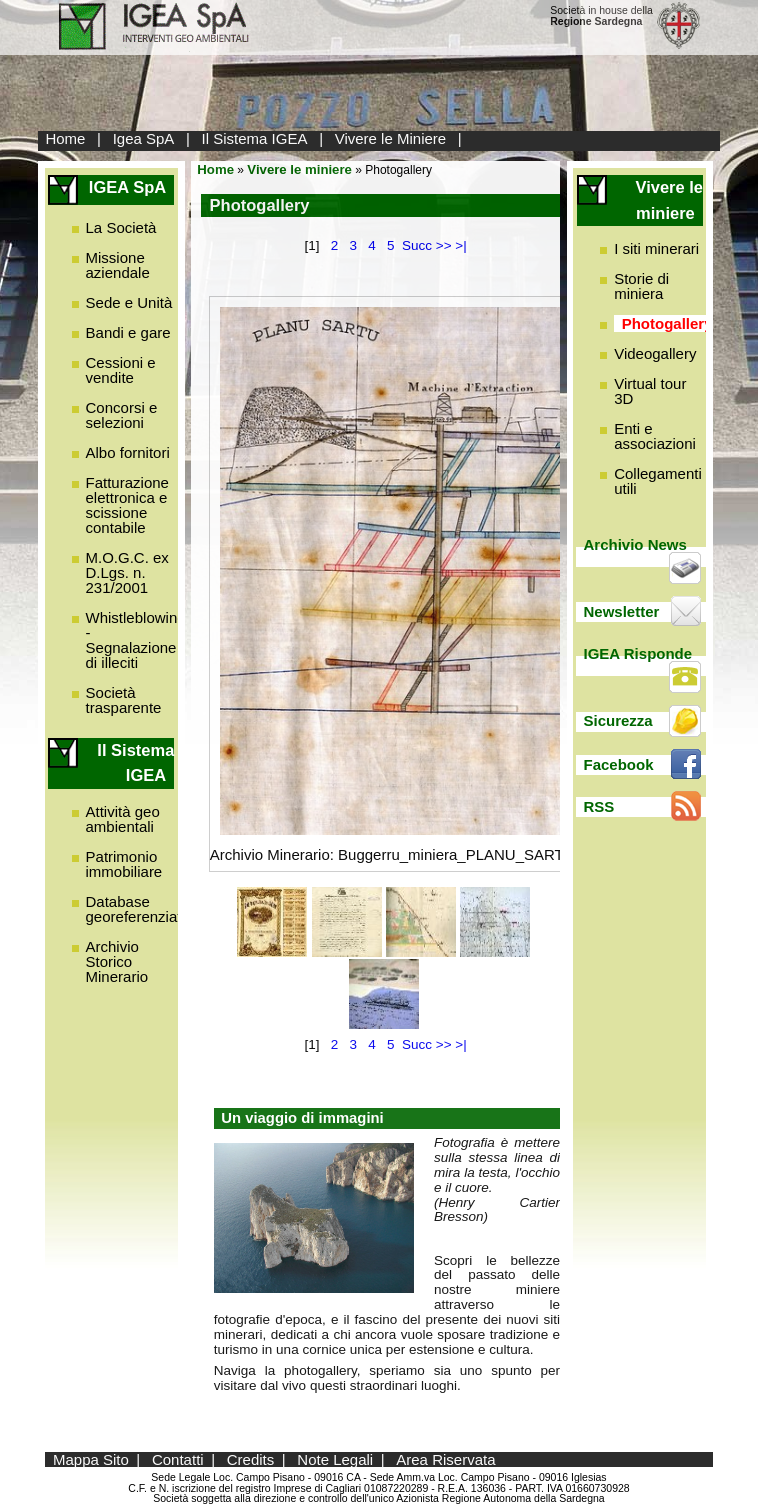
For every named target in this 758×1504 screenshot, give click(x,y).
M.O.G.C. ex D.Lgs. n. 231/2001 (127, 572)
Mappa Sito (91, 1459)
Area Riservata (445, 1459)
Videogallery (655, 353)
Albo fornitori (128, 452)
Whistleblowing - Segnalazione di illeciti (136, 640)
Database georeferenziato (138, 909)
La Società (121, 227)
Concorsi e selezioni (122, 415)
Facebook (619, 764)
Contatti (178, 1459)
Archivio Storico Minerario (117, 961)
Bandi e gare (128, 332)
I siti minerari (656, 248)
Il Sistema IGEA (255, 138)
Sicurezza (618, 720)
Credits (251, 1459)
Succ (417, 245)
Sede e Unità (129, 302)
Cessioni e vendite (121, 370)
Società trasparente (124, 700)
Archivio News (635, 544)
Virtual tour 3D (650, 391)
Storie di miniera (641, 286)
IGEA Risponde (638, 653)
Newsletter (622, 611)
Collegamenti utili (658, 481)
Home (65, 138)
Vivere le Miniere (390, 138)
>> (444, 245)
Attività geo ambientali (123, 819)
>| (460, 245)
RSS (599, 806)
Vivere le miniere (299, 169)
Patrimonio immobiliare (124, 864)
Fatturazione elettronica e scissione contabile (127, 505)
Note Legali (335, 1459)
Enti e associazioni (655, 436)
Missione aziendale (118, 265)
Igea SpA (144, 138)
